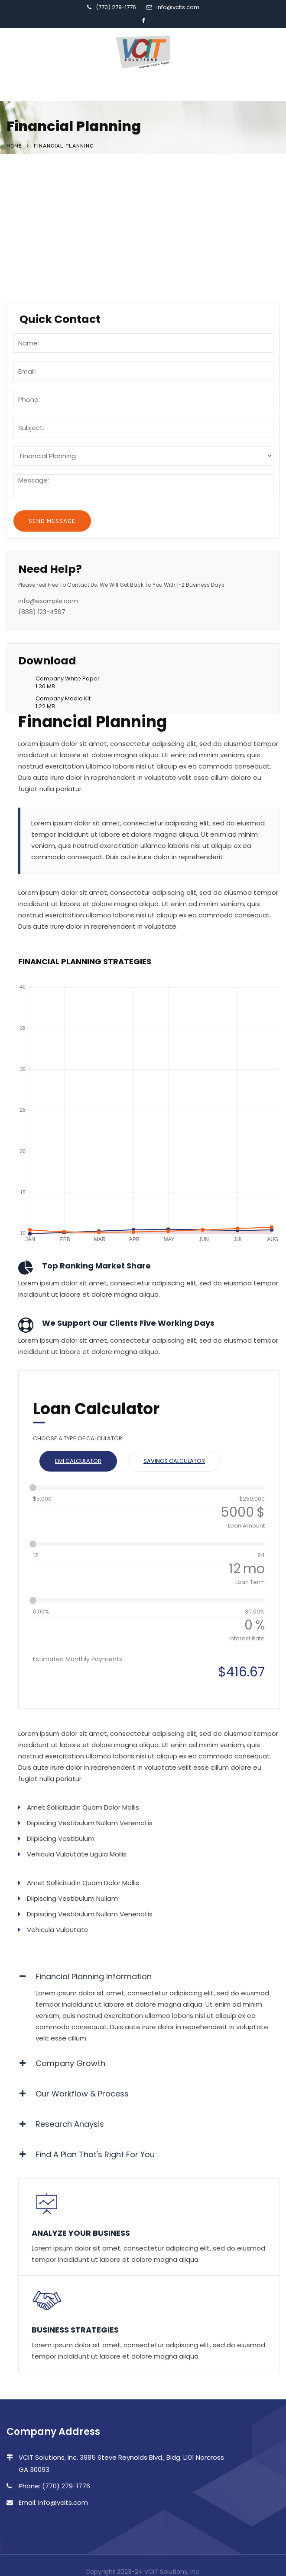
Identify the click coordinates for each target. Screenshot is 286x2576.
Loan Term (250, 1582)
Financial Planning (51, 190)
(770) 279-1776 (116, 7)
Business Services (50, 225)
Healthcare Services (54, 279)
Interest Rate (247, 1638)
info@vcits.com (177, 7)
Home (14, 146)
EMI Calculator (78, 1461)
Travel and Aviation (53, 261)
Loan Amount (246, 1525)
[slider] (33, 1487)
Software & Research (56, 208)
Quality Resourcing (52, 243)
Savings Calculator (174, 1461)
